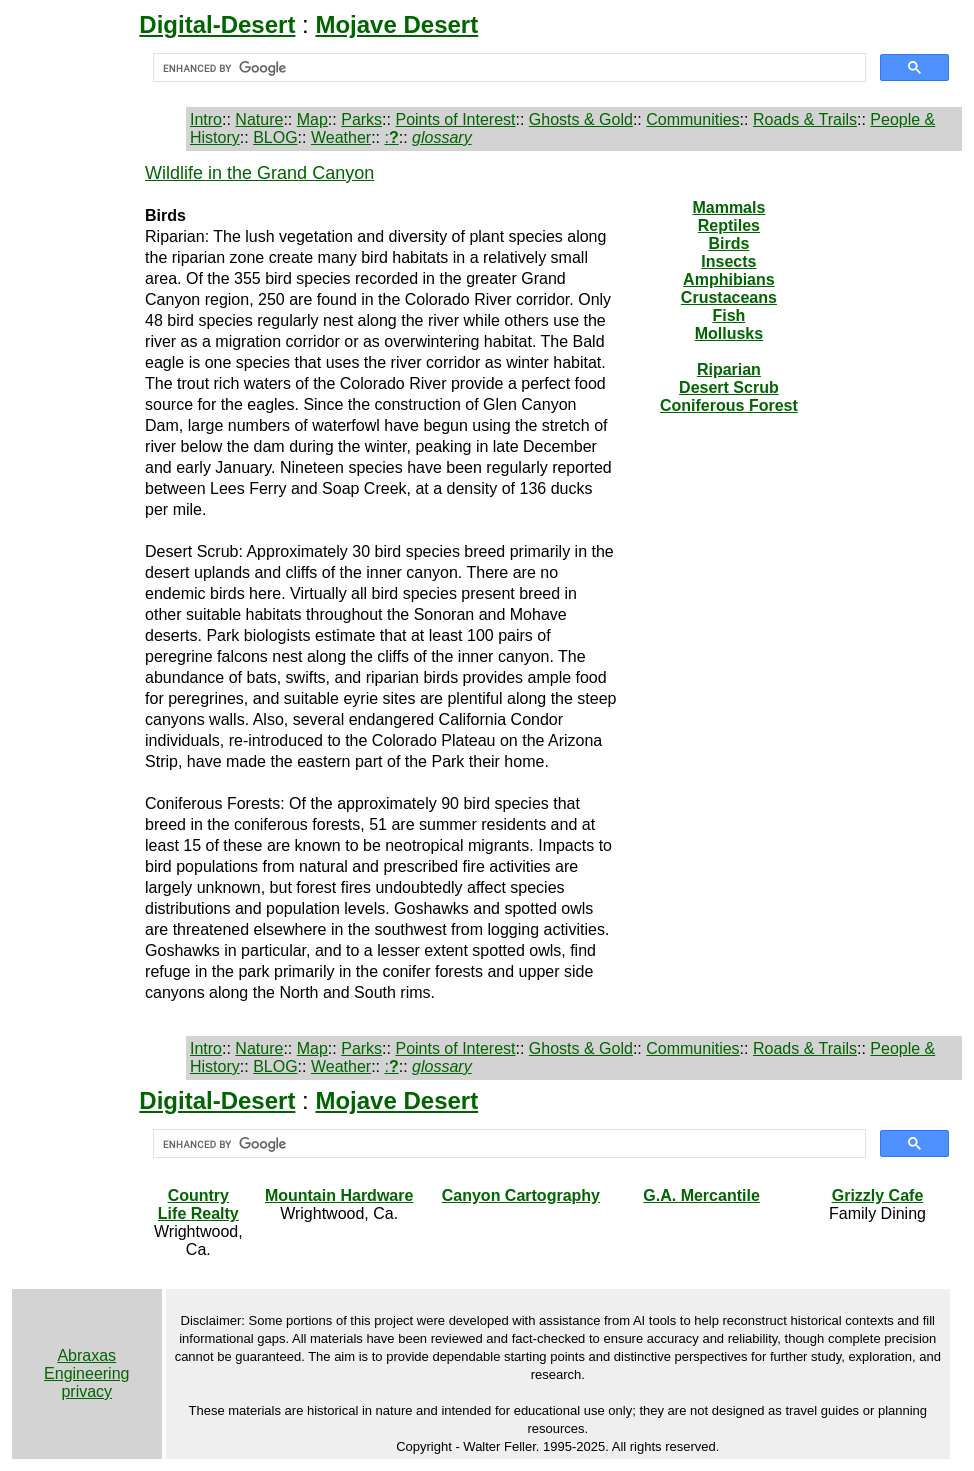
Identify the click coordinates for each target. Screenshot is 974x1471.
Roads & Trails (805, 119)
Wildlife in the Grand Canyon (259, 173)
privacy (86, 1391)
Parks (361, 119)
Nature (259, 119)
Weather (341, 137)
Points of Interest (455, 119)
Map (312, 119)
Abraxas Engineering (86, 1364)
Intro (206, 119)
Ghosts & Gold (581, 119)
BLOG (275, 137)
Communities (692, 119)
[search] (507, 68)
